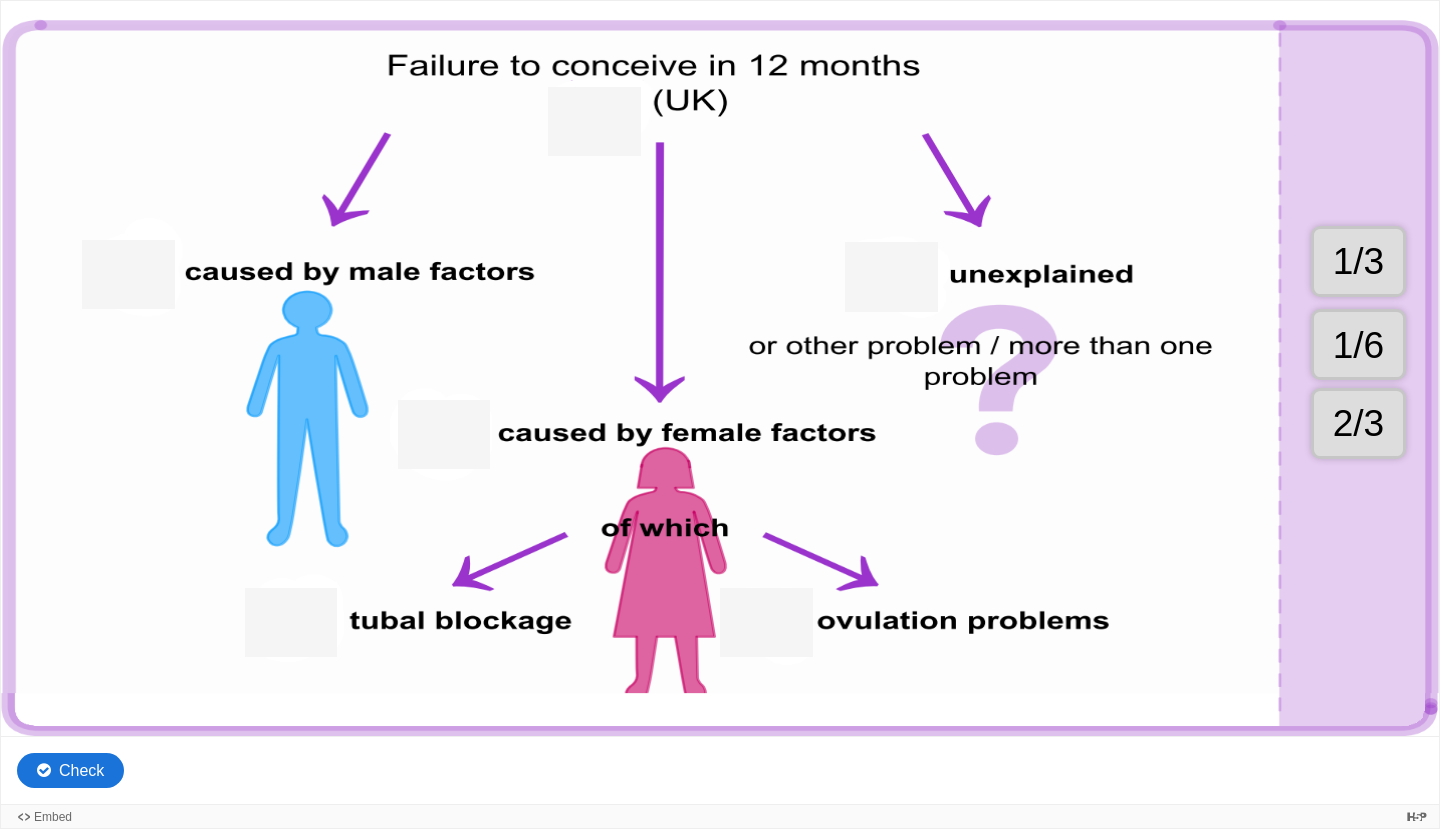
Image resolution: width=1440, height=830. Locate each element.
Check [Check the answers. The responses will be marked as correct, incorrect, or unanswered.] (81, 770)
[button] (1358, 344)
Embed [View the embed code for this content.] (53, 817)
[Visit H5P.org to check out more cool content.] (1417, 816)
